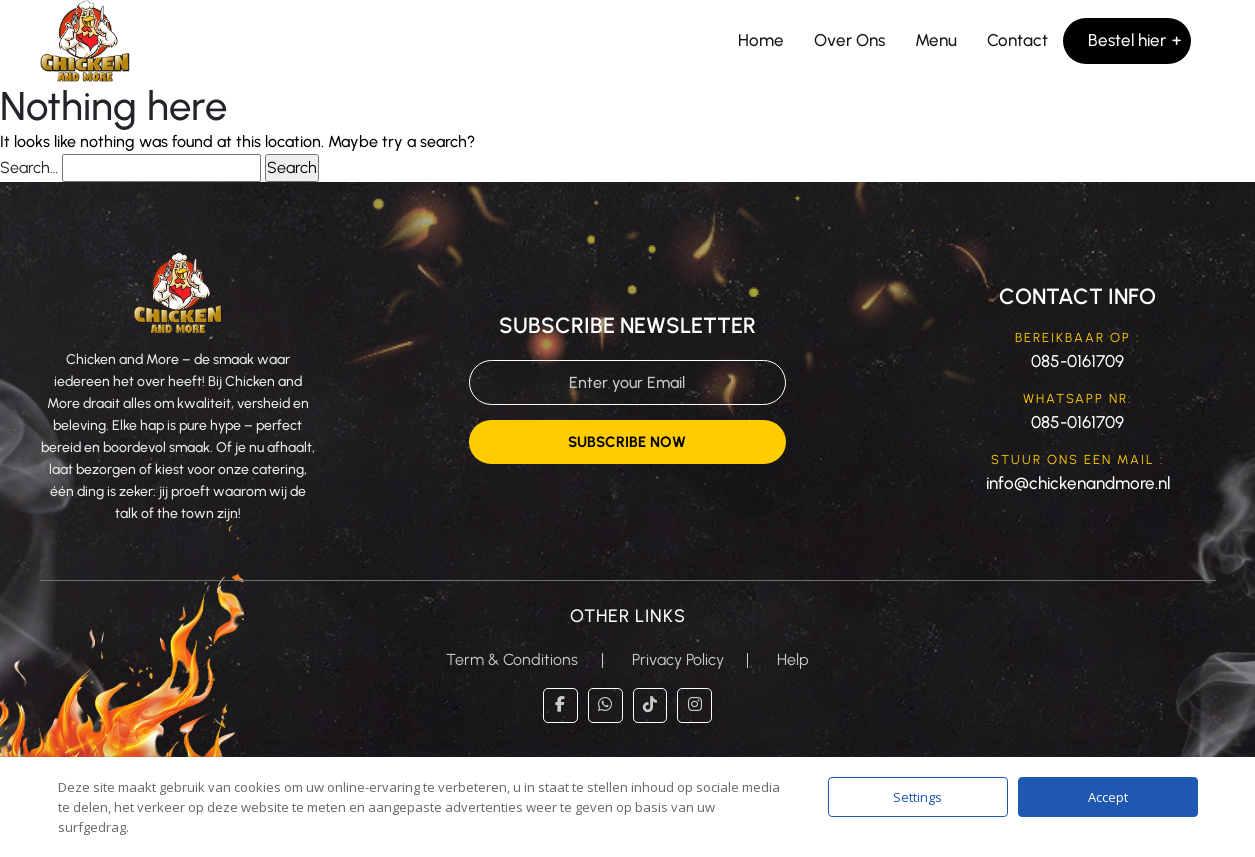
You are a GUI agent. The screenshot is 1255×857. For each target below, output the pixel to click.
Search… (29, 167)
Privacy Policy (678, 659)
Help (794, 659)
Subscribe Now (627, 442)
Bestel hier (1127, 40)
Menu (936, 40)
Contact (1017, 40)
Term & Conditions (512, 659)
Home (761, 40)
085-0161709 (1077, 361)
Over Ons (849, 40)
